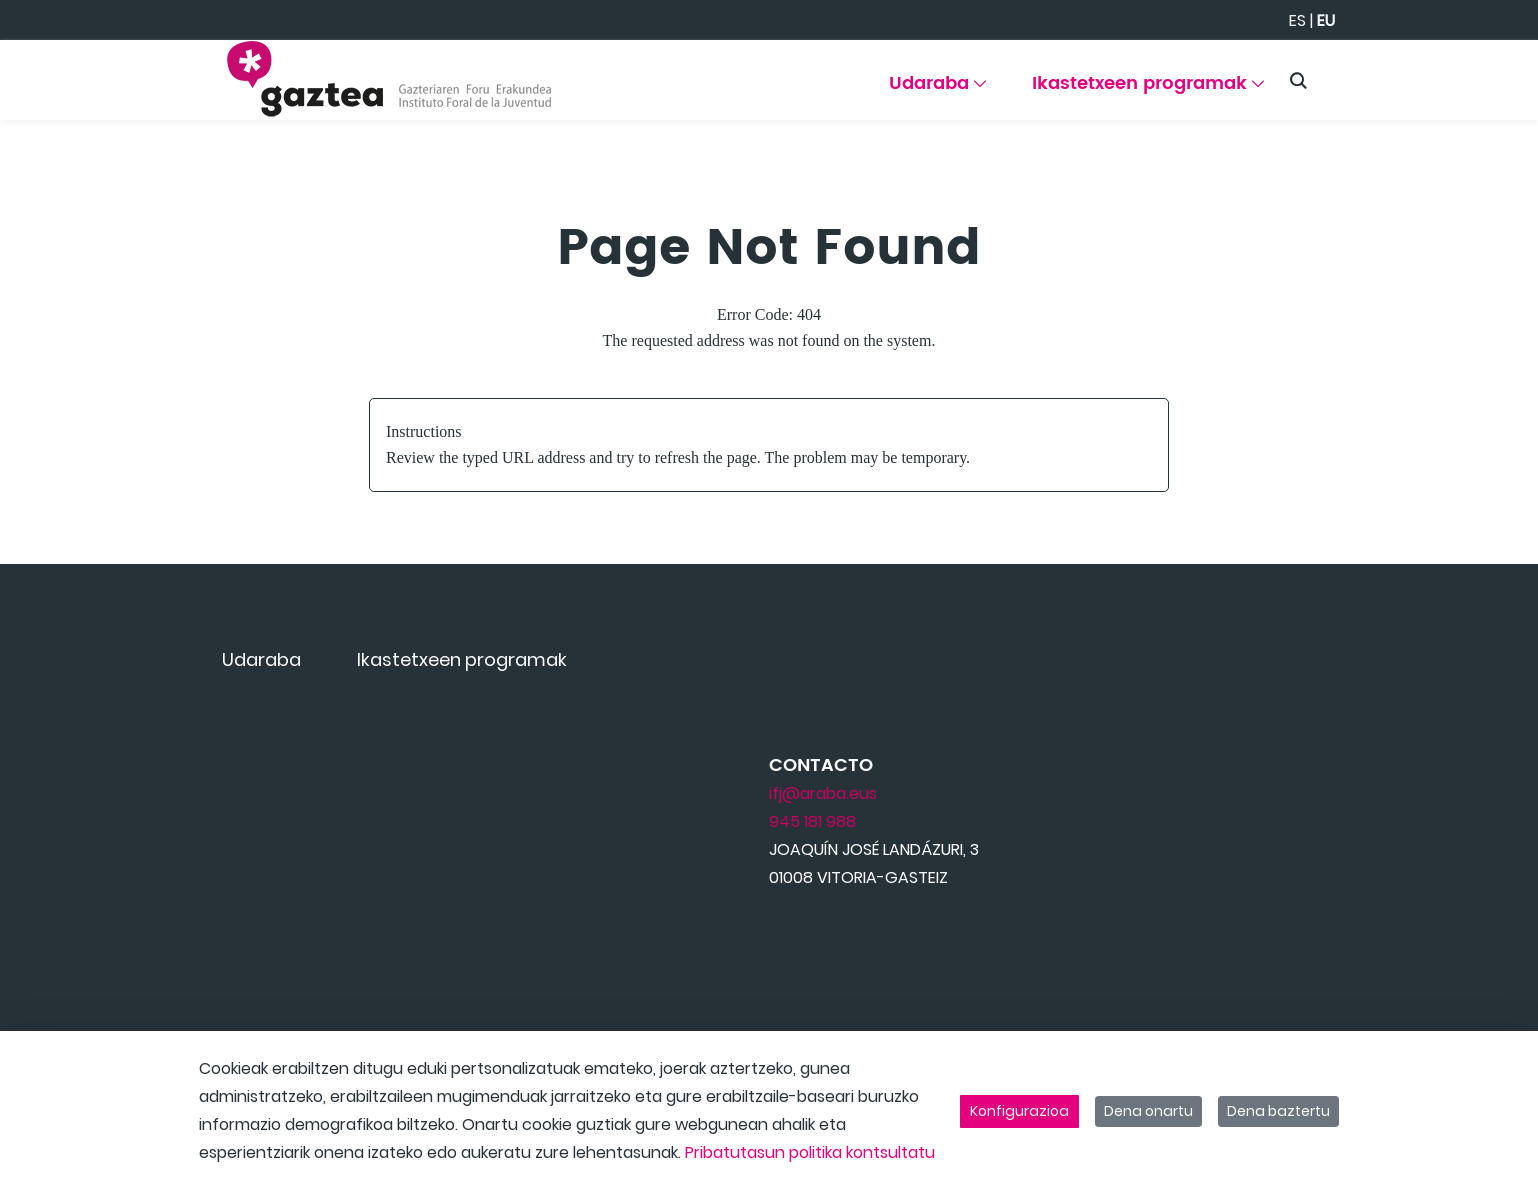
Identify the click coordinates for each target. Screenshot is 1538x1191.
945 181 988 (812, 821)
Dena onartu (1148, 1111)
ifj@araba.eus (823, 793)
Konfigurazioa (1019, 1111)
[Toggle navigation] (1488, 75)
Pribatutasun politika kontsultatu (810, 1152)
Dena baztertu (1278, 1111)
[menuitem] (937, 90)
